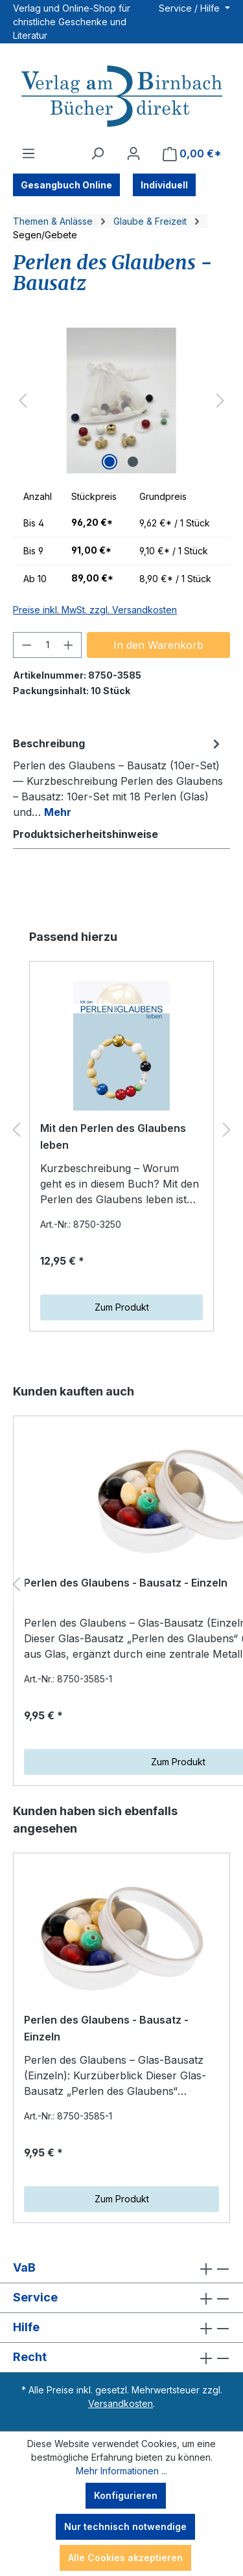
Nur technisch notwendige (125, 2526)
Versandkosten (120, 2403)
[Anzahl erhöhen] (68, 645)
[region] (121, 400)
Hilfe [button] (121, 2327)
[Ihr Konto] (133, 153)
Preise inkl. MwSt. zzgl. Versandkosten (95, 609)
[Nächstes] (220, 400)
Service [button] (121, 2297)
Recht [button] (121, 2357)
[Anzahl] (48, 645)
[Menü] (28, 153)
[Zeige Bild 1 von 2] (109, 462)
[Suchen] (97, 153)
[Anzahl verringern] (26, 645)
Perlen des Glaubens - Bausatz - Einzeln (106, 2028)
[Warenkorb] (192, 154)
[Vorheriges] (22, 400)
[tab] (118, 777)
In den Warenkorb (158, 644)
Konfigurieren (125, 2495)
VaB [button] (121, 2268)
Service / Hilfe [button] (190, 8)
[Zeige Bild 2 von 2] (133, 462)
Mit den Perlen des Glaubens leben (113, 1136)
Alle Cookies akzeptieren (125, 2557)
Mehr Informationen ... (121, 2470)
